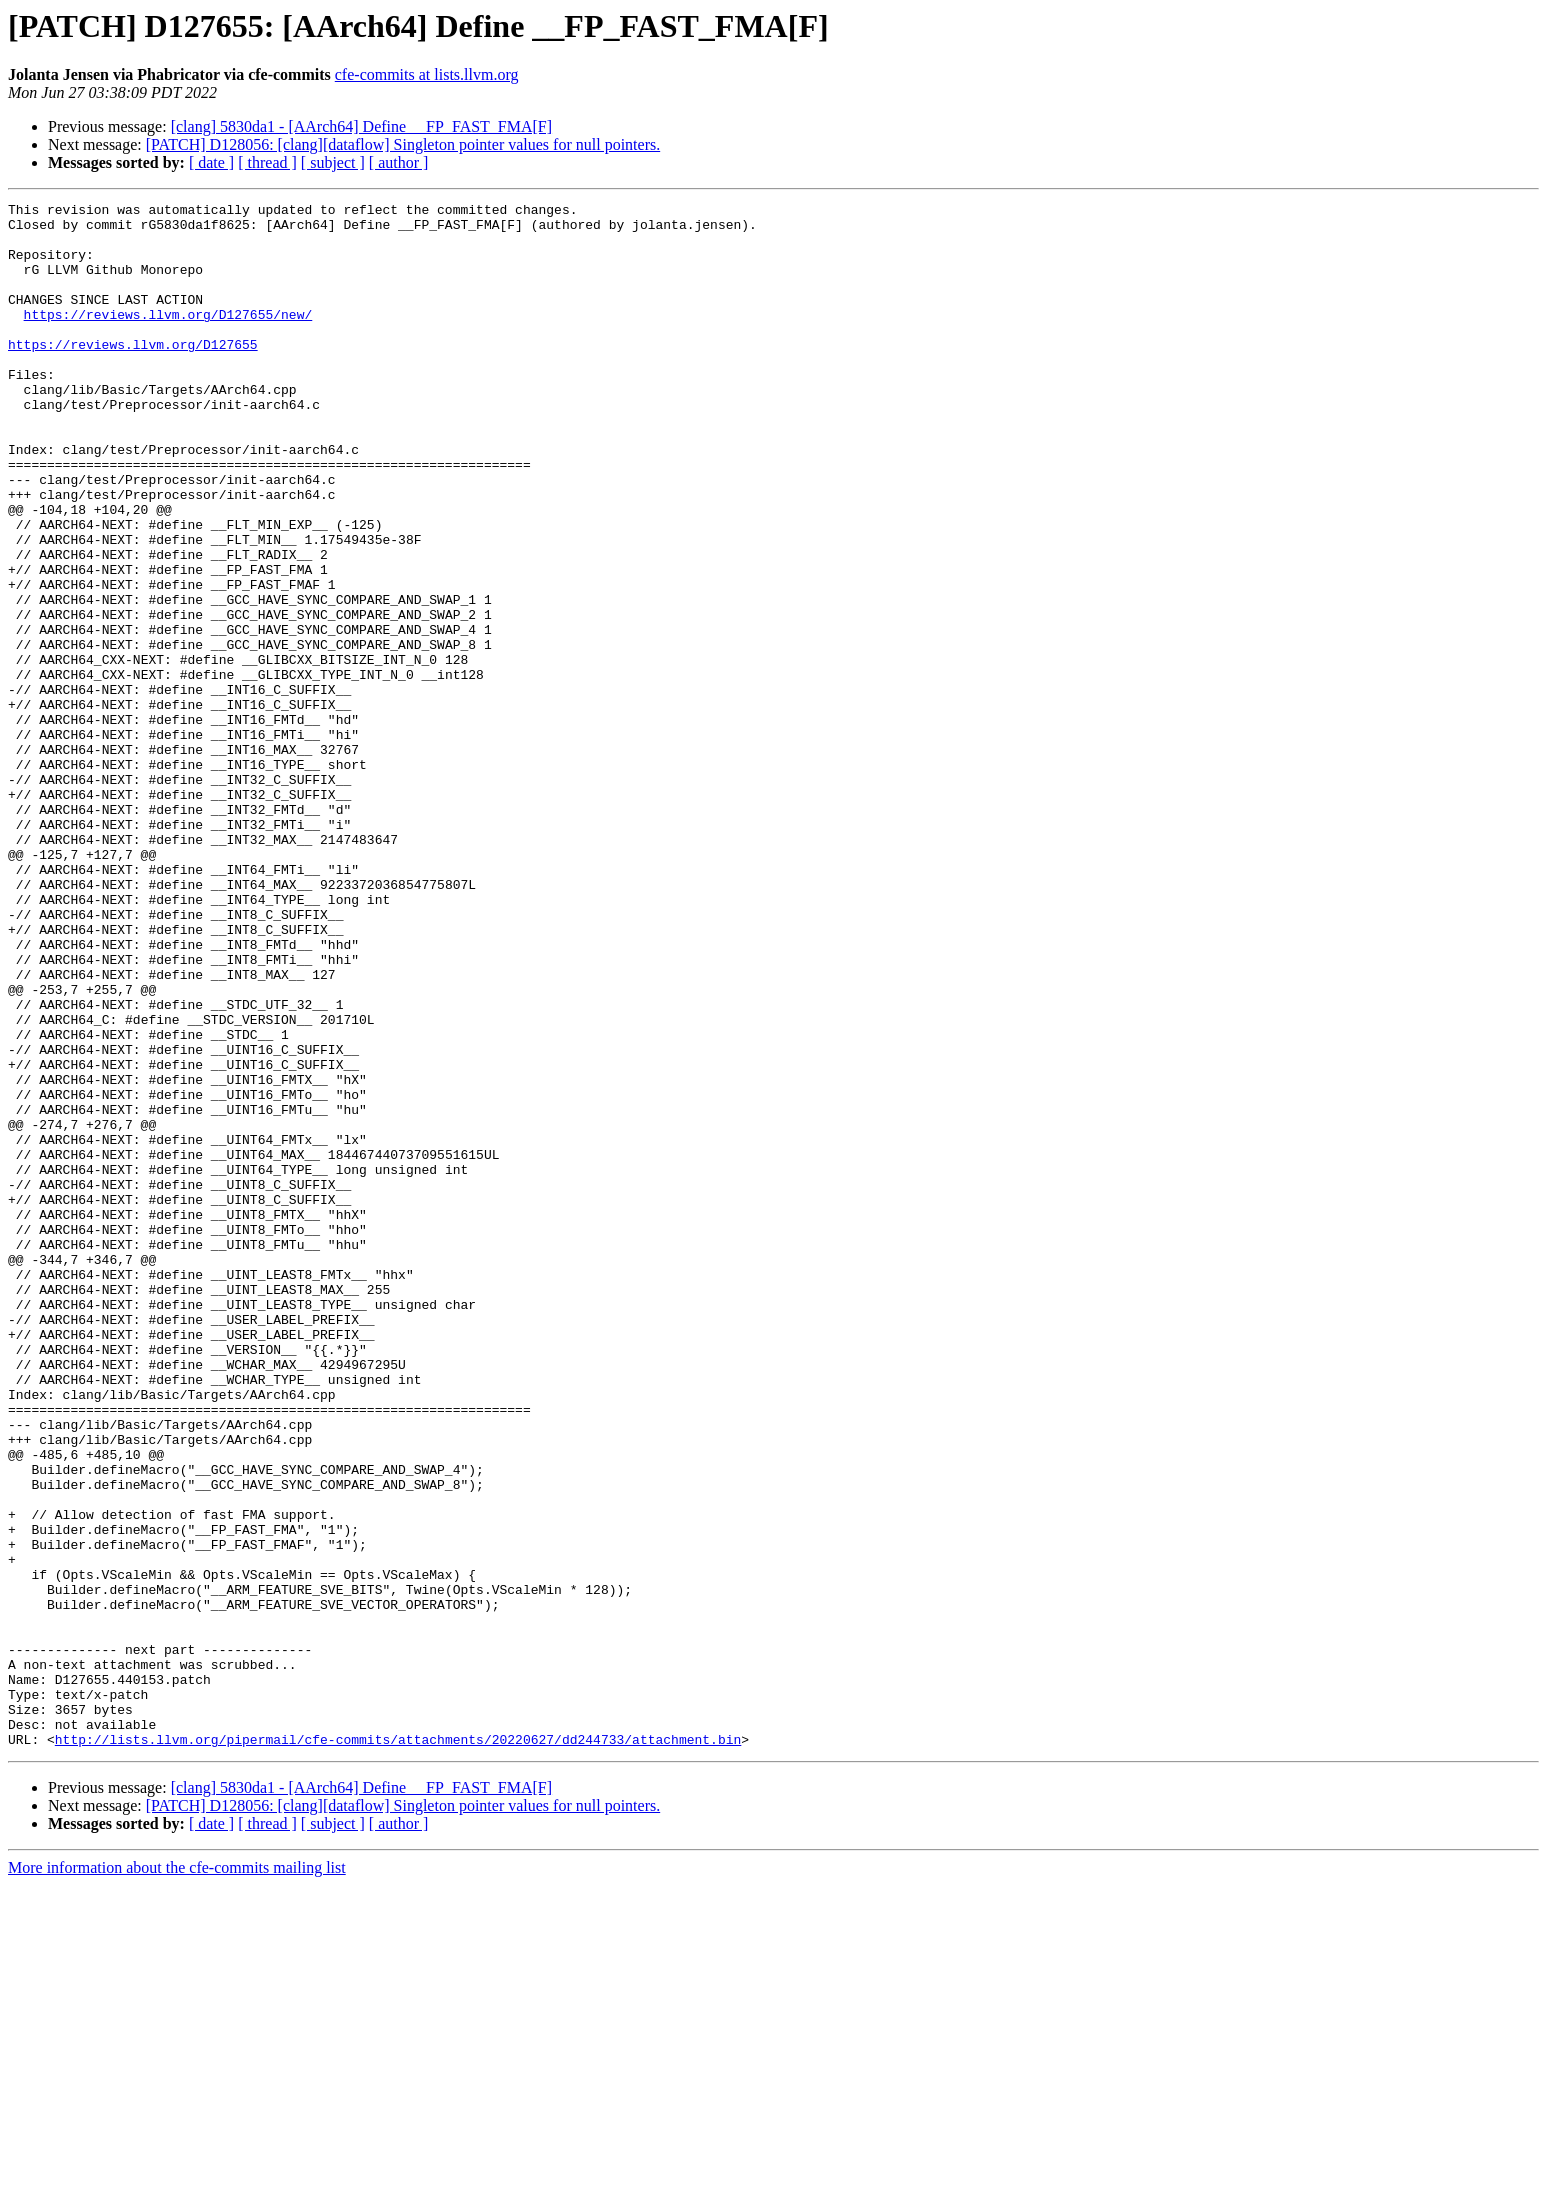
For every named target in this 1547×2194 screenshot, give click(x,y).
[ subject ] (333, 162)
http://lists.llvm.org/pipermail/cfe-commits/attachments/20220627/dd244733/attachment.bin (398, 2048)
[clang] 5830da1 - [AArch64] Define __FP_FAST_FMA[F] (361, 126)
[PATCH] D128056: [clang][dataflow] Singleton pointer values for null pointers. (403, 144)
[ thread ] (267, 162)
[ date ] (211, 162)
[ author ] (399, 162)
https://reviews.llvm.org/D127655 (133, 374)
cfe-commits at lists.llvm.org (427, 74)
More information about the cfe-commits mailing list (177, 2176)
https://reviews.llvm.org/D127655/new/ (168, 338)
